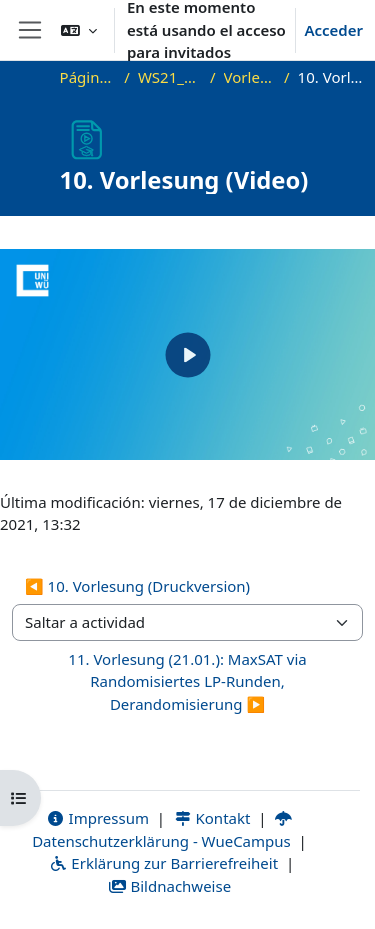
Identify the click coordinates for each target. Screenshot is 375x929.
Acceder (333, 30)
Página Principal (88, 77)
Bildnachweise (169, 886)
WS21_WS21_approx (170, 77)
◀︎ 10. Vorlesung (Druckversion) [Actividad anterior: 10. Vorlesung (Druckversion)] (137, 586)
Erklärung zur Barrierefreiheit (163, 863)
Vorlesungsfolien (250, 77)
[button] (79, 30)
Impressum (97, 818)
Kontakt (212, 818)
